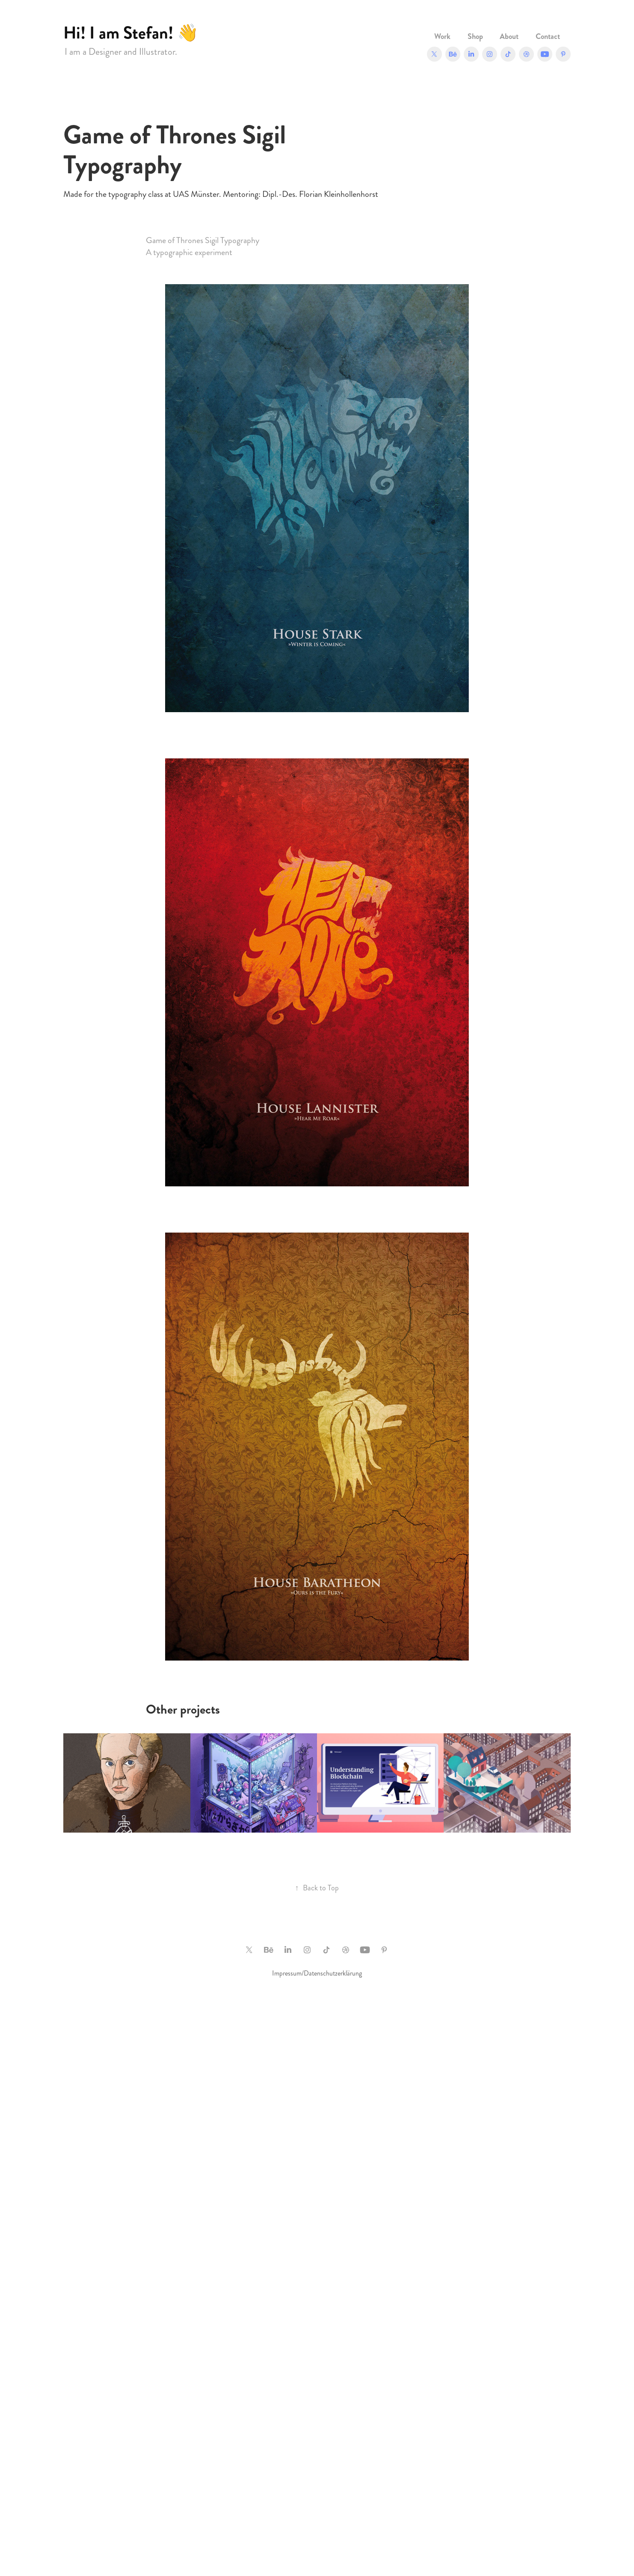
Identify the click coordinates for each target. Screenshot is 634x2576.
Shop (475, 36)
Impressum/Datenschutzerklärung (317, 1973)
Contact (548, 36)
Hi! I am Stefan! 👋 (130, 33)
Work (442, 36)
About (509, 36)
